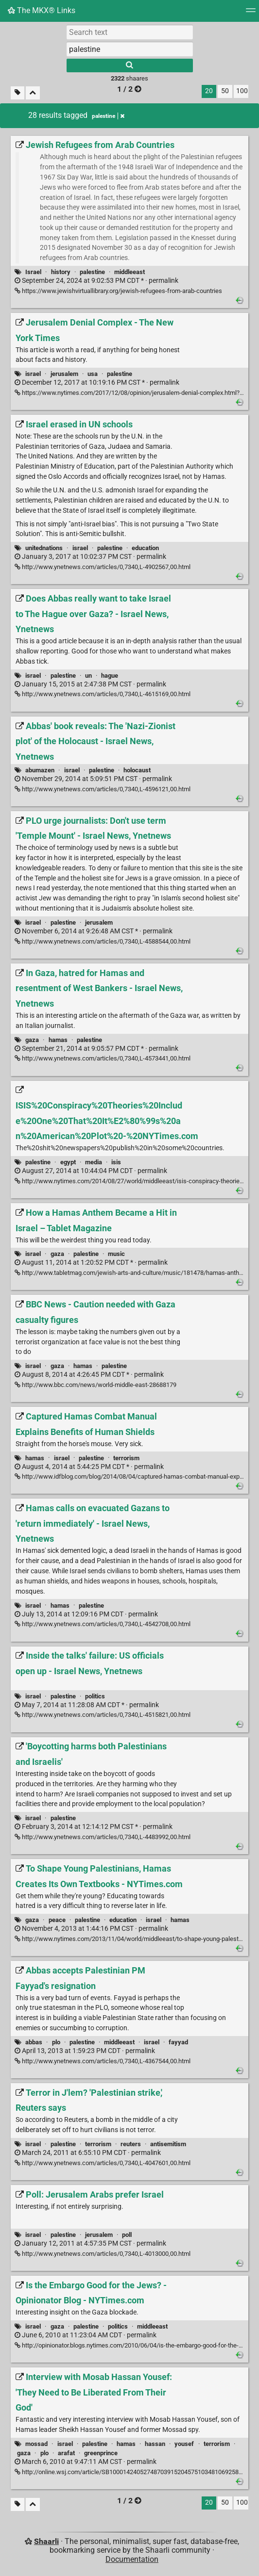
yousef (184, 2443)
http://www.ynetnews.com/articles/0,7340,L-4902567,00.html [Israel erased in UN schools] (102, 567)
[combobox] (130, 49)
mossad (36, 2443)
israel (33, 373)
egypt (68, 1162)
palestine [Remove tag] (108, 116)
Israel (33, 272)
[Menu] (250, 13)
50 (225, 91)
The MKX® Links (41, 10)
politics (95, 1696)
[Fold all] (33, 92)
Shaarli (46, 2541)
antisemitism (168, 2144)
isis (116, 1162)
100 (242, 91)
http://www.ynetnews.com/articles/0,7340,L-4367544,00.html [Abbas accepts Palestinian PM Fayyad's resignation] (102, 2061)
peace (57, 1920)
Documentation (131, 2559)
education (145, 548)
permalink (96, 281)
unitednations (44, 548)
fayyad (178, 2042)
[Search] (130, 65)
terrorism (126, 1458)
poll (127, 2234)
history (60, 272)
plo (56, 2042)
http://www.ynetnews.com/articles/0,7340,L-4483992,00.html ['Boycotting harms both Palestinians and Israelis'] (102, 1837)
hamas (58, 1039)
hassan (155, 2443)
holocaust (137, 770)
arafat (66, 2453)
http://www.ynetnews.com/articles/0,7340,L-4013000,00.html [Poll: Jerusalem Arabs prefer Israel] (102, 2253)
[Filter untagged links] (17, 92)
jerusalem (64, 373)
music (116, 1253)
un (88, 675)
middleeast (129, 272)
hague (109, 675)
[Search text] (130, 32)
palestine (92, 272)
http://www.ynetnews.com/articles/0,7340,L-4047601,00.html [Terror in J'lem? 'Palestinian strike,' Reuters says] (102, 2163)
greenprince (101, 2453)
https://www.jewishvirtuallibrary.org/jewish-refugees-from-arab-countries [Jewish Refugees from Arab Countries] (118, 290)
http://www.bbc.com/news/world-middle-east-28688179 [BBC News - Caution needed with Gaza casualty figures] (95, 1384)
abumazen (39, 770)
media (93, 1162)
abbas (33, 2042)
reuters (131, 2144)
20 (209, 91)
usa (92, 373)
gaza (32, 1039)
